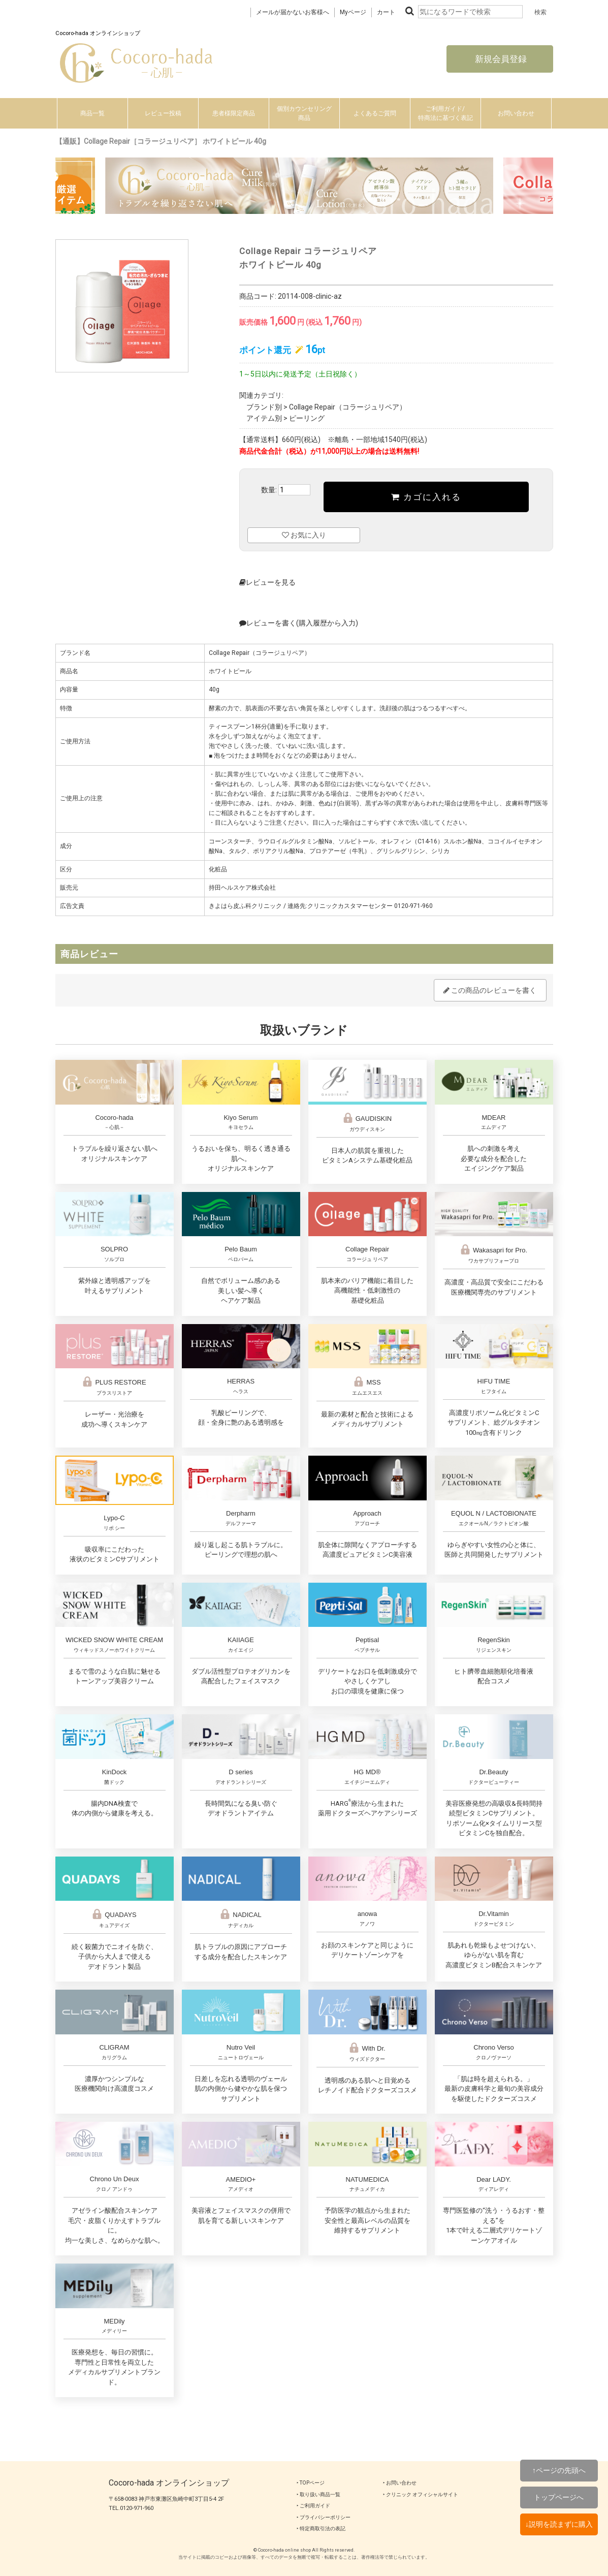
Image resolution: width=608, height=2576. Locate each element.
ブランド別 (264, 407)
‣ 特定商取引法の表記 (321, 2528)
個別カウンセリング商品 (304, 113)
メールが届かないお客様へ (292, 12)
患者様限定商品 (233, 113)
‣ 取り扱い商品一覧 (318, 2494)
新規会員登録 (500, 59)
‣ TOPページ (311, 2483)
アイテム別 (264, 418)
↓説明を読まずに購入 (559, 2524)
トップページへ (559, 2497)
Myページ (353, 12)
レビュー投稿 (163, 113)
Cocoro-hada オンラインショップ (169, 2483)
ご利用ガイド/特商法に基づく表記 (445, 113)
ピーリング (307, 418)
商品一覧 (92, 113)
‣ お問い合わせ (400, 2483)
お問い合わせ (516, 113)
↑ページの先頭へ (559, 2470)
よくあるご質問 (375, 113)
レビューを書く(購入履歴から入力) (298, 623)
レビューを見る (267, 582)
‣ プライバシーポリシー (323, 2517)
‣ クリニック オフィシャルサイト (420, 2494)
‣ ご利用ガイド (313, 2505)
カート (386, 12)
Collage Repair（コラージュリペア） (347, 407)
